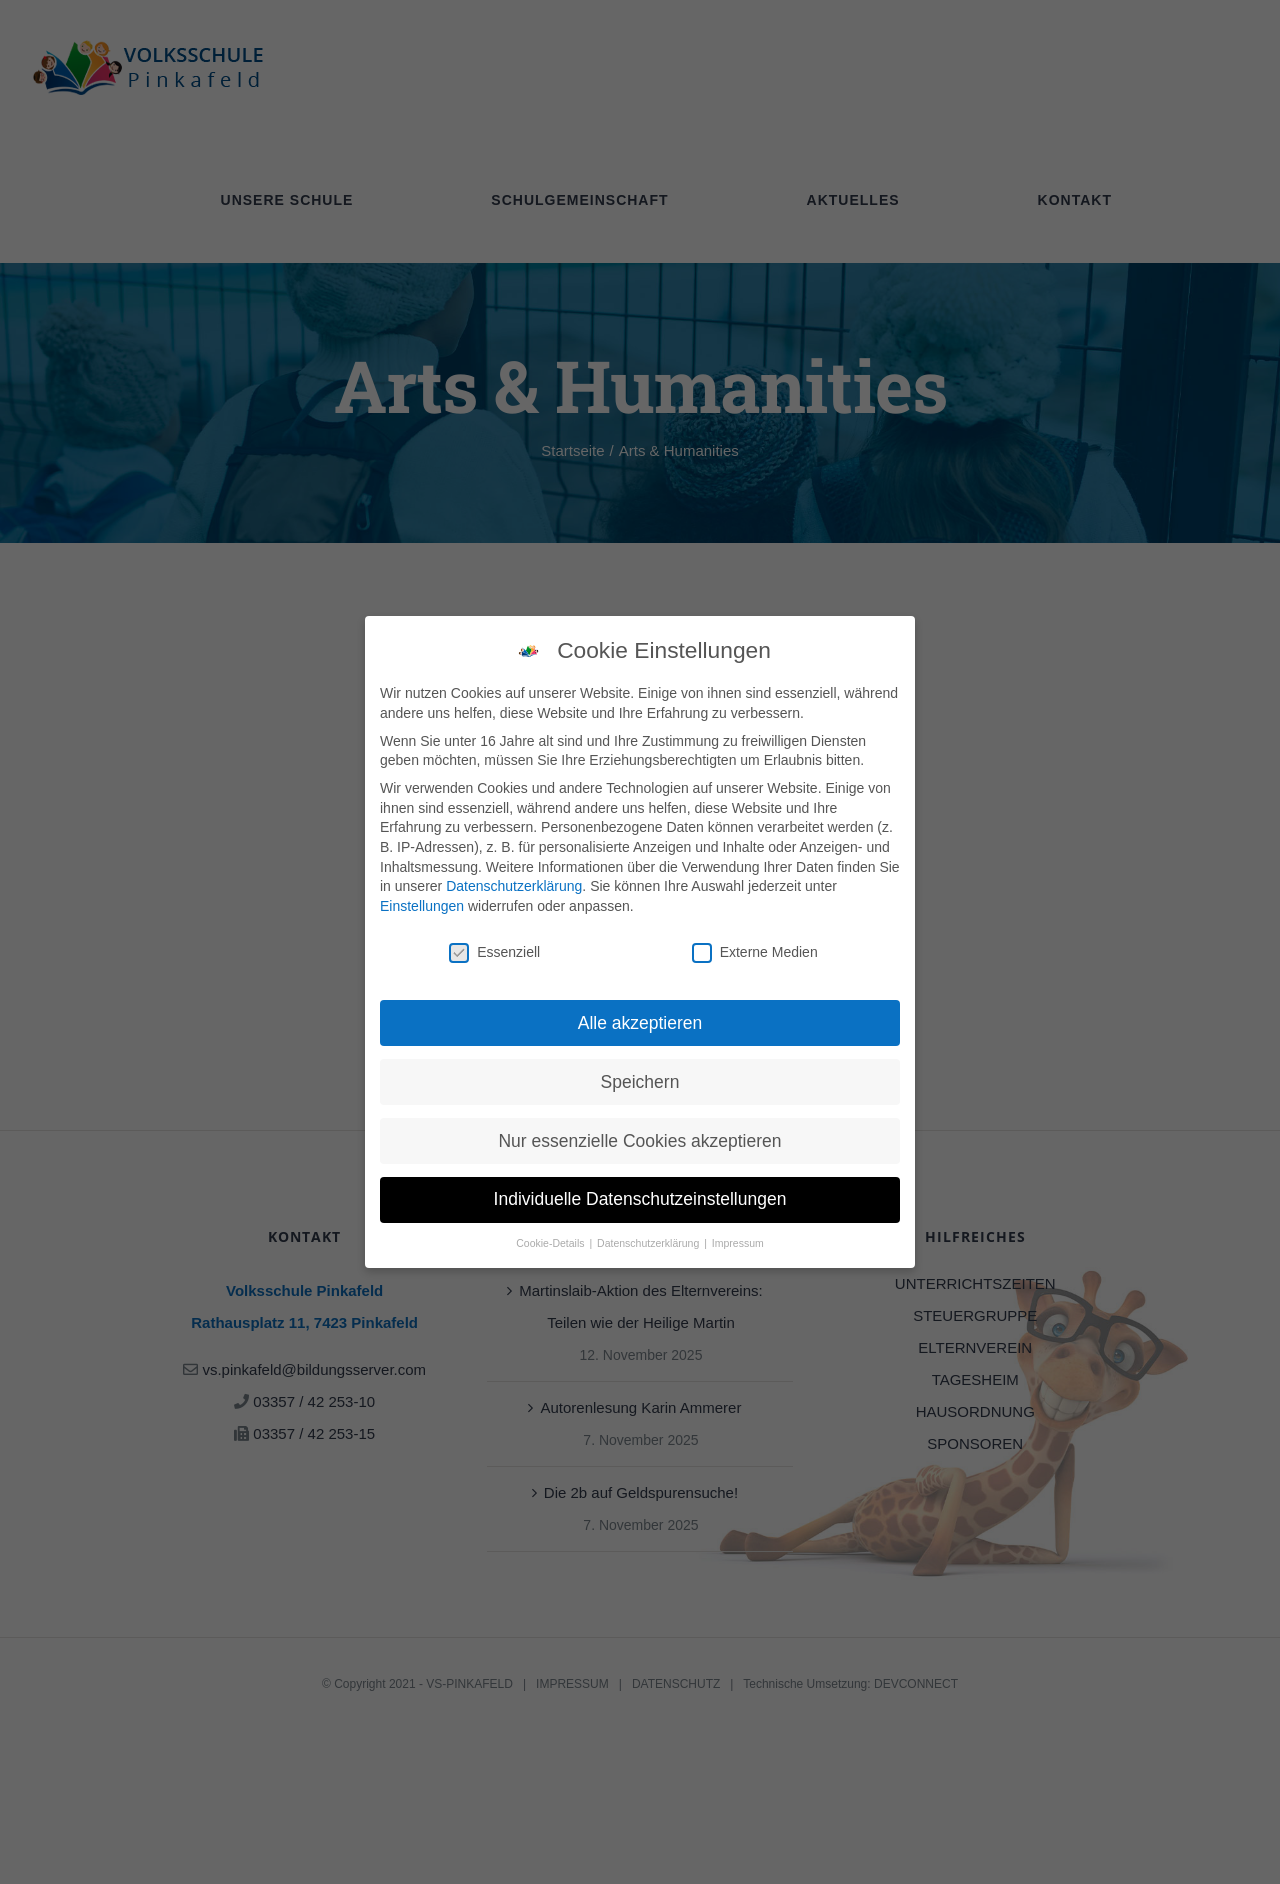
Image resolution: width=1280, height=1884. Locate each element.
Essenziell (494, 943)
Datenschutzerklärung (514, 878)
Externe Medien (755, 943)
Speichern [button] (640, 1073)
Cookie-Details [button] (551, 1235)
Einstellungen (422, 897)
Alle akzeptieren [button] (640, 1014)
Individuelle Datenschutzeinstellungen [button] (640, 1191)
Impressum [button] (738, 1235)
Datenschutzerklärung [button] (649, 1235)
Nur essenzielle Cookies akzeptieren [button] (639, 1132)
